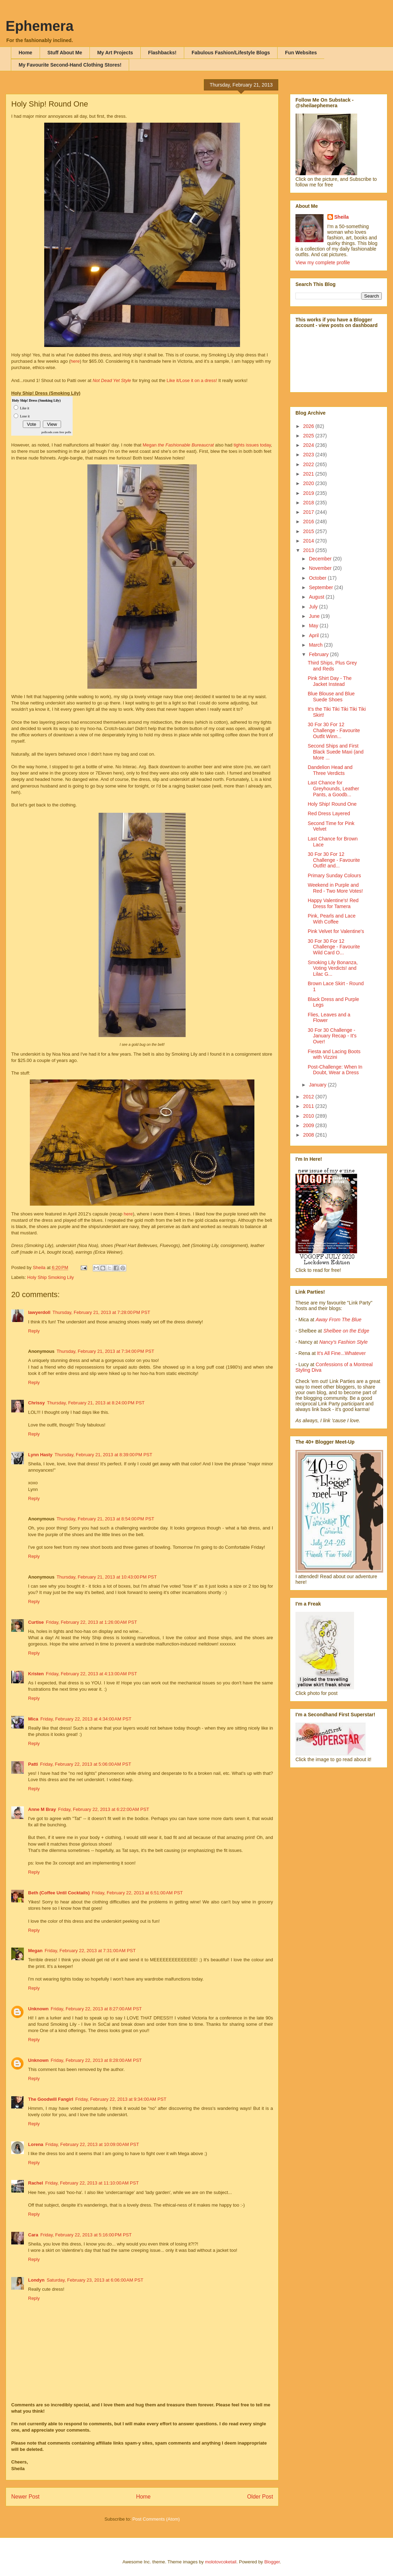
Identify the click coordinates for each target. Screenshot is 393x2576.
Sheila (341, 217)
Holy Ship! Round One (332, 804)
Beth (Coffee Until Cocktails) (59, 1892)
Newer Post (25, 2497)
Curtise (36, 1622)
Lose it (25, 416)
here (75, 361)
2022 (309, 464)
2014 (309, 541)
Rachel (35, 2183)
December (321, 558)
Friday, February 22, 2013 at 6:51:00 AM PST (137, 1892)
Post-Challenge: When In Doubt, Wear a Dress (335, 1070)
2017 (309, 512)
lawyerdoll (39, 1312)
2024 (309, 445)
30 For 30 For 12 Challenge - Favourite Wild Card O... (334, 947)
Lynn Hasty (40, 1454)
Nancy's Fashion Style (343, 1342)
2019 (309, 493)
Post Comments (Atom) (156, 2519)
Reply (34, 1331)
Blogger (272, 2561)
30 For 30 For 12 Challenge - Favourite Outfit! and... (334, 860)
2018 (309, 502)
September (321, 587)
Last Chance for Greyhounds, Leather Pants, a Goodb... (333, 788)
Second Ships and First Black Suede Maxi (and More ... (336, 752)
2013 (309, 550)
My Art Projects (115, 52)
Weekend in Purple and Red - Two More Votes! (335, 888)
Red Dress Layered (329, 813)
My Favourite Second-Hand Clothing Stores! (70, 65)
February (319, 654)
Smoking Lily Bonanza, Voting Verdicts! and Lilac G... (333, 968)
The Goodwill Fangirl (50, 2099)
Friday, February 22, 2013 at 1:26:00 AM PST (91, 1622)
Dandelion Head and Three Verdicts (330, 770)
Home (25, 52)
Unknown (38, 2008)
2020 (309, 483)
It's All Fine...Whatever (341, 1353)
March (316, 645)
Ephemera (39, 26)
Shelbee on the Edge (346, 1331)
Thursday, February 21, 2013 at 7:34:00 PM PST (105, 1351)
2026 (309, 426)
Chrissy (36, 1402)
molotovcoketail (221, 2561)
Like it (24, 408)
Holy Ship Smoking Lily (50, 1277)
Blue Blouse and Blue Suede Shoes (331, 696)
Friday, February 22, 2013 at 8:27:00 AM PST (96, 2008)
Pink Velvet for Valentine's (336, 931)
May (314, 625)
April (314, 635)
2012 (309, 1096)
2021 (309, 474)
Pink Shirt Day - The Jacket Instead (330, 681)
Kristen (36, 1673)
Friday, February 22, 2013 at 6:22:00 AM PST (103, 1809)
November (321, 568)
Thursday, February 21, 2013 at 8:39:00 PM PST (103, 1454)
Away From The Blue (338, 1319)
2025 (309, 435)
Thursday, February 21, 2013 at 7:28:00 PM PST (101, 1312)
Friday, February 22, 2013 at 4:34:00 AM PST (86, 1719)
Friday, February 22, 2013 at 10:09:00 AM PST (92, 2144)
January (318, 1085)
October (318, 578)
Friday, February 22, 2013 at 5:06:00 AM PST (85, 1764)
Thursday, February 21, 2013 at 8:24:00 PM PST (96, 1402)
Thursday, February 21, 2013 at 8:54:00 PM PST (105, 1518)
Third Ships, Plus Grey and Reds (332, 666)
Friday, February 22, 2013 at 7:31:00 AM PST (90, 1950)
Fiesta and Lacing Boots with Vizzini (334, 1054)
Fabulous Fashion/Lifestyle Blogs (231, 52)
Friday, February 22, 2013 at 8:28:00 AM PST (96, 2060)
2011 (309, 1106)
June (315, 616)
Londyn (36, 2280)
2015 (309, 531)
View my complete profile (322, 262)
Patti (33, 1764)
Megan (178, 445)
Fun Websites (301, 52)
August (317, 597)
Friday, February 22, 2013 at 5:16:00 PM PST (86, 2234)
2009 (309, 1125)
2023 (309, 454)
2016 (309, 521)
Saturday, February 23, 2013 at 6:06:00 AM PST (95, 2280)
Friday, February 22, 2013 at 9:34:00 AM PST (121, 2099)
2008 (309, 1135)
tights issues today (252, 445)
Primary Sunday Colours (334, 875)
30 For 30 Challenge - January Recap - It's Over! (332, 1036)
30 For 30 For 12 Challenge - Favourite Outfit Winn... (334, 730)
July (314, 606)
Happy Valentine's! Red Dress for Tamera (333, 903)
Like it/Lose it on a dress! (192, 380)
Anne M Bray (42, 1809)
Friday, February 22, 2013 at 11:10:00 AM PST (92, 2183)
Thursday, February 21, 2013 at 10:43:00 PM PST (106, 1577)
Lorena (35, 2144)
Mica (33, 1719)
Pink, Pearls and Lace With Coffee (331, 919)
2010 (309, 1116)
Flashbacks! (162, 52)
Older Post (260, 2497)
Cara (33, 2234)
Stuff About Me (64, 52)
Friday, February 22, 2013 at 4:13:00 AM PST (91, 1673)
